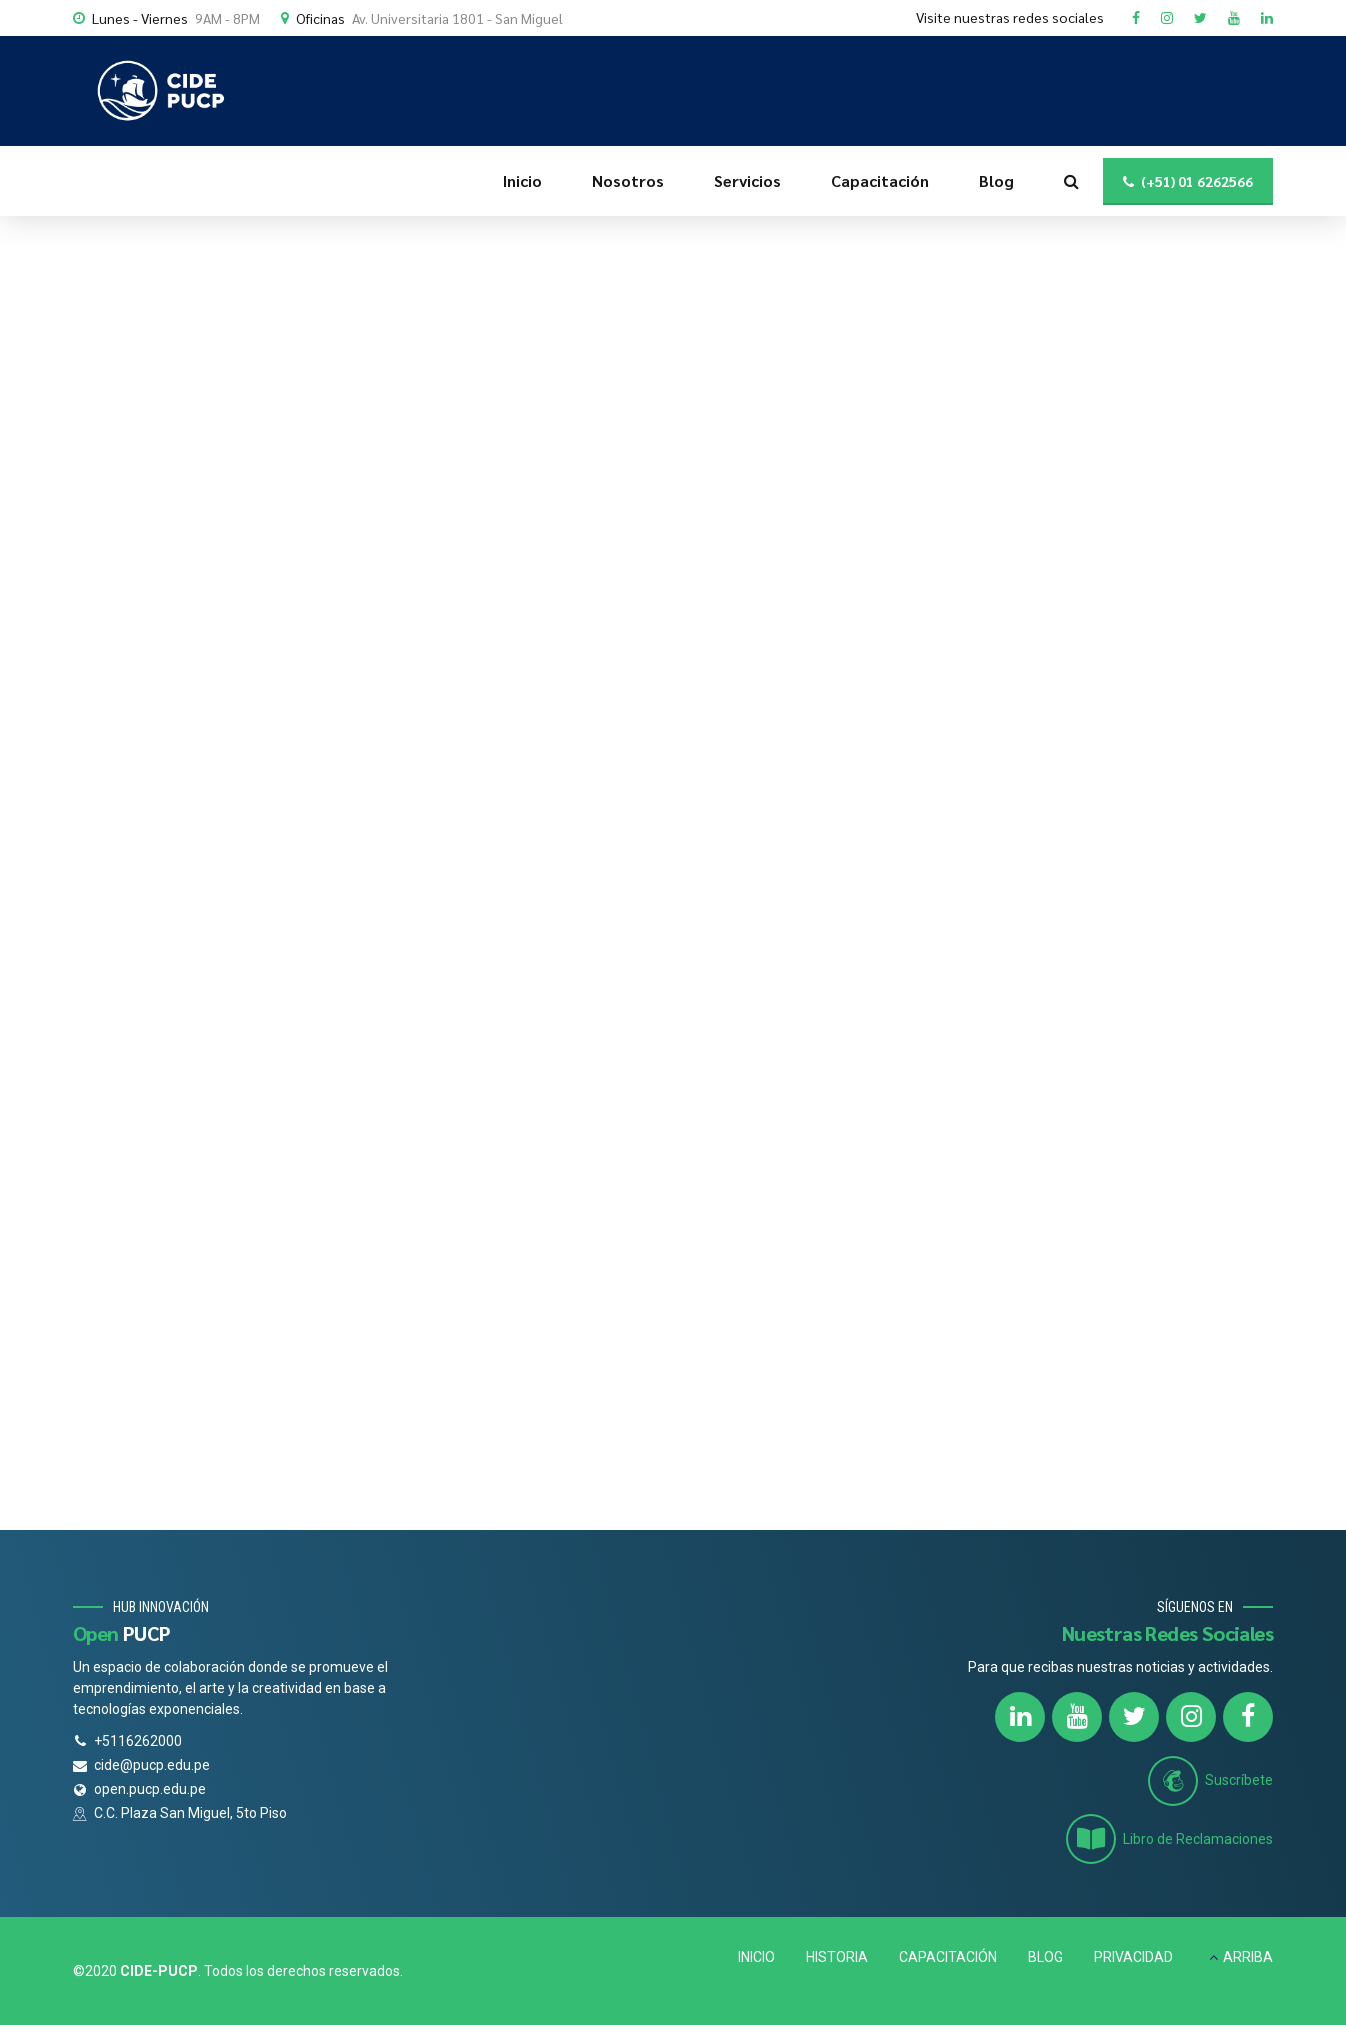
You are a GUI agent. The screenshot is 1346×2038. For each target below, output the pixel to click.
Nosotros (628, 180)
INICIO (756, 1957)
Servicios (747, 180)
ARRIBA (1248, 1957)
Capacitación (880, 180)
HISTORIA (837, 1957)
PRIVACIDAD (1133, 1957)
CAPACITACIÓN (948, 1957)
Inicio (522, 180)
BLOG (1045, 1957)
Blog (996, 180)
